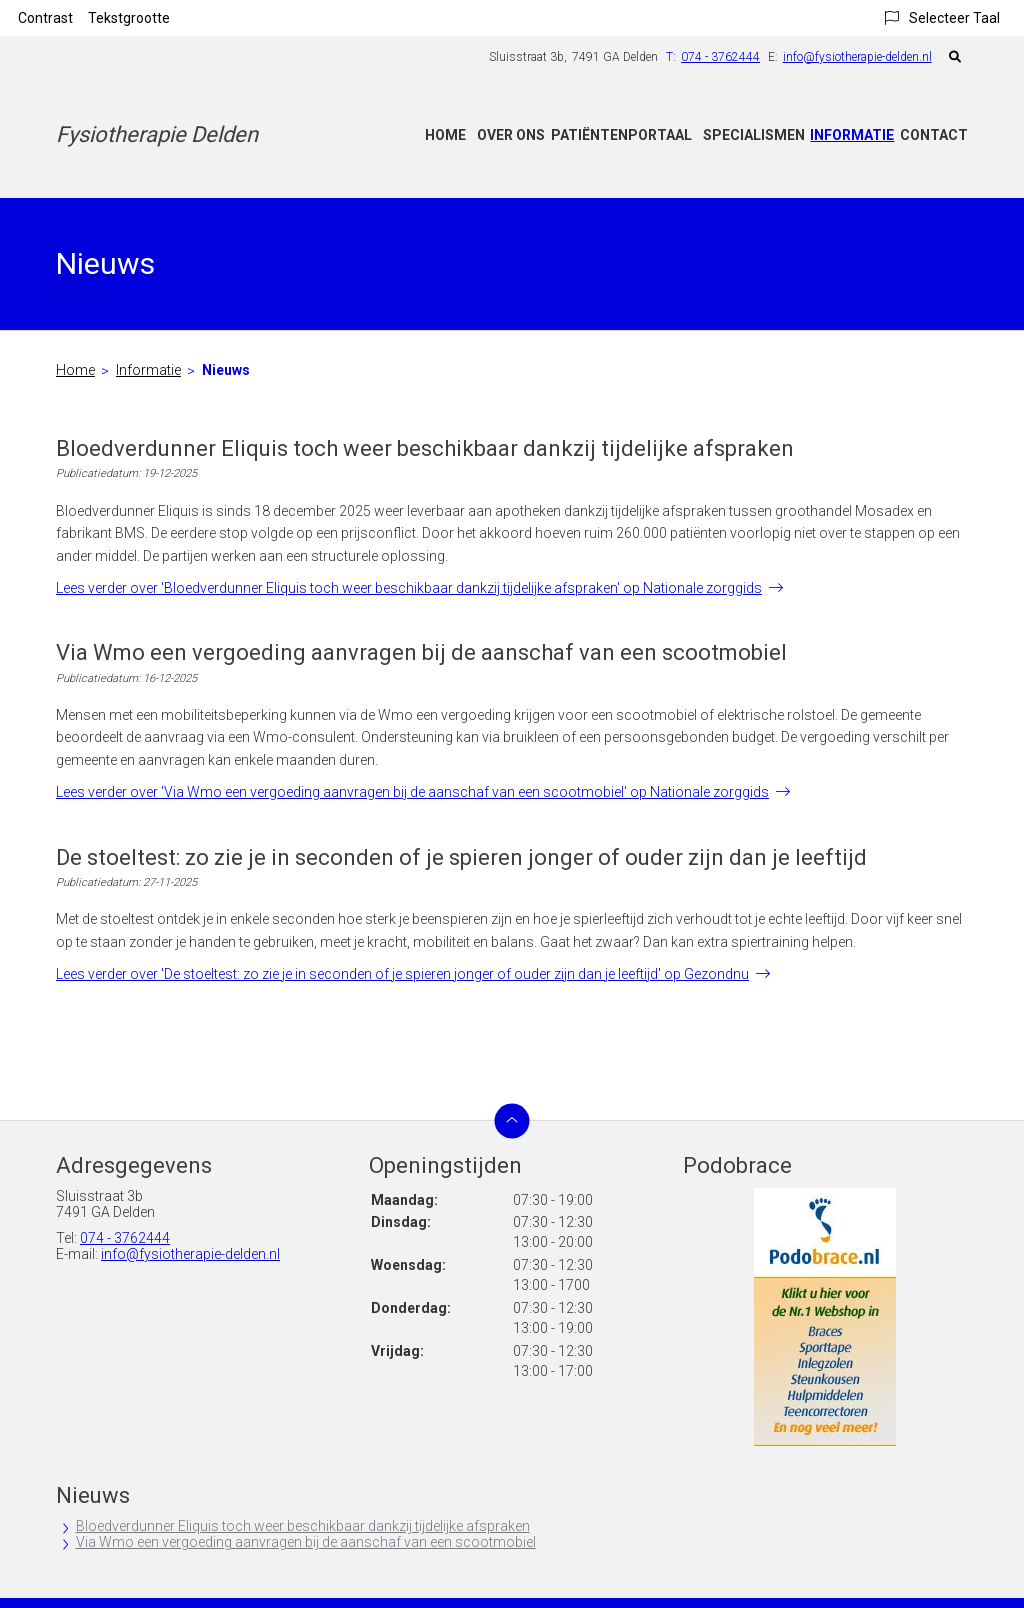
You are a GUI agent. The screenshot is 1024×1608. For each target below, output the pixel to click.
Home (445, 135)
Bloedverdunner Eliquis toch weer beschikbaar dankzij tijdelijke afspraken (303, 1526)
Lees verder (409, 588)
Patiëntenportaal (621, 135)
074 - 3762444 (125, 1238)
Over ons (511, 135)
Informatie (852, 135)
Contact (934, 135)
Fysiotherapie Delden (157, 134)
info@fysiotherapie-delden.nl (857, 57)
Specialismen (754, 135)
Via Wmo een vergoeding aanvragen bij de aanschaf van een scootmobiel (306, 1542)
